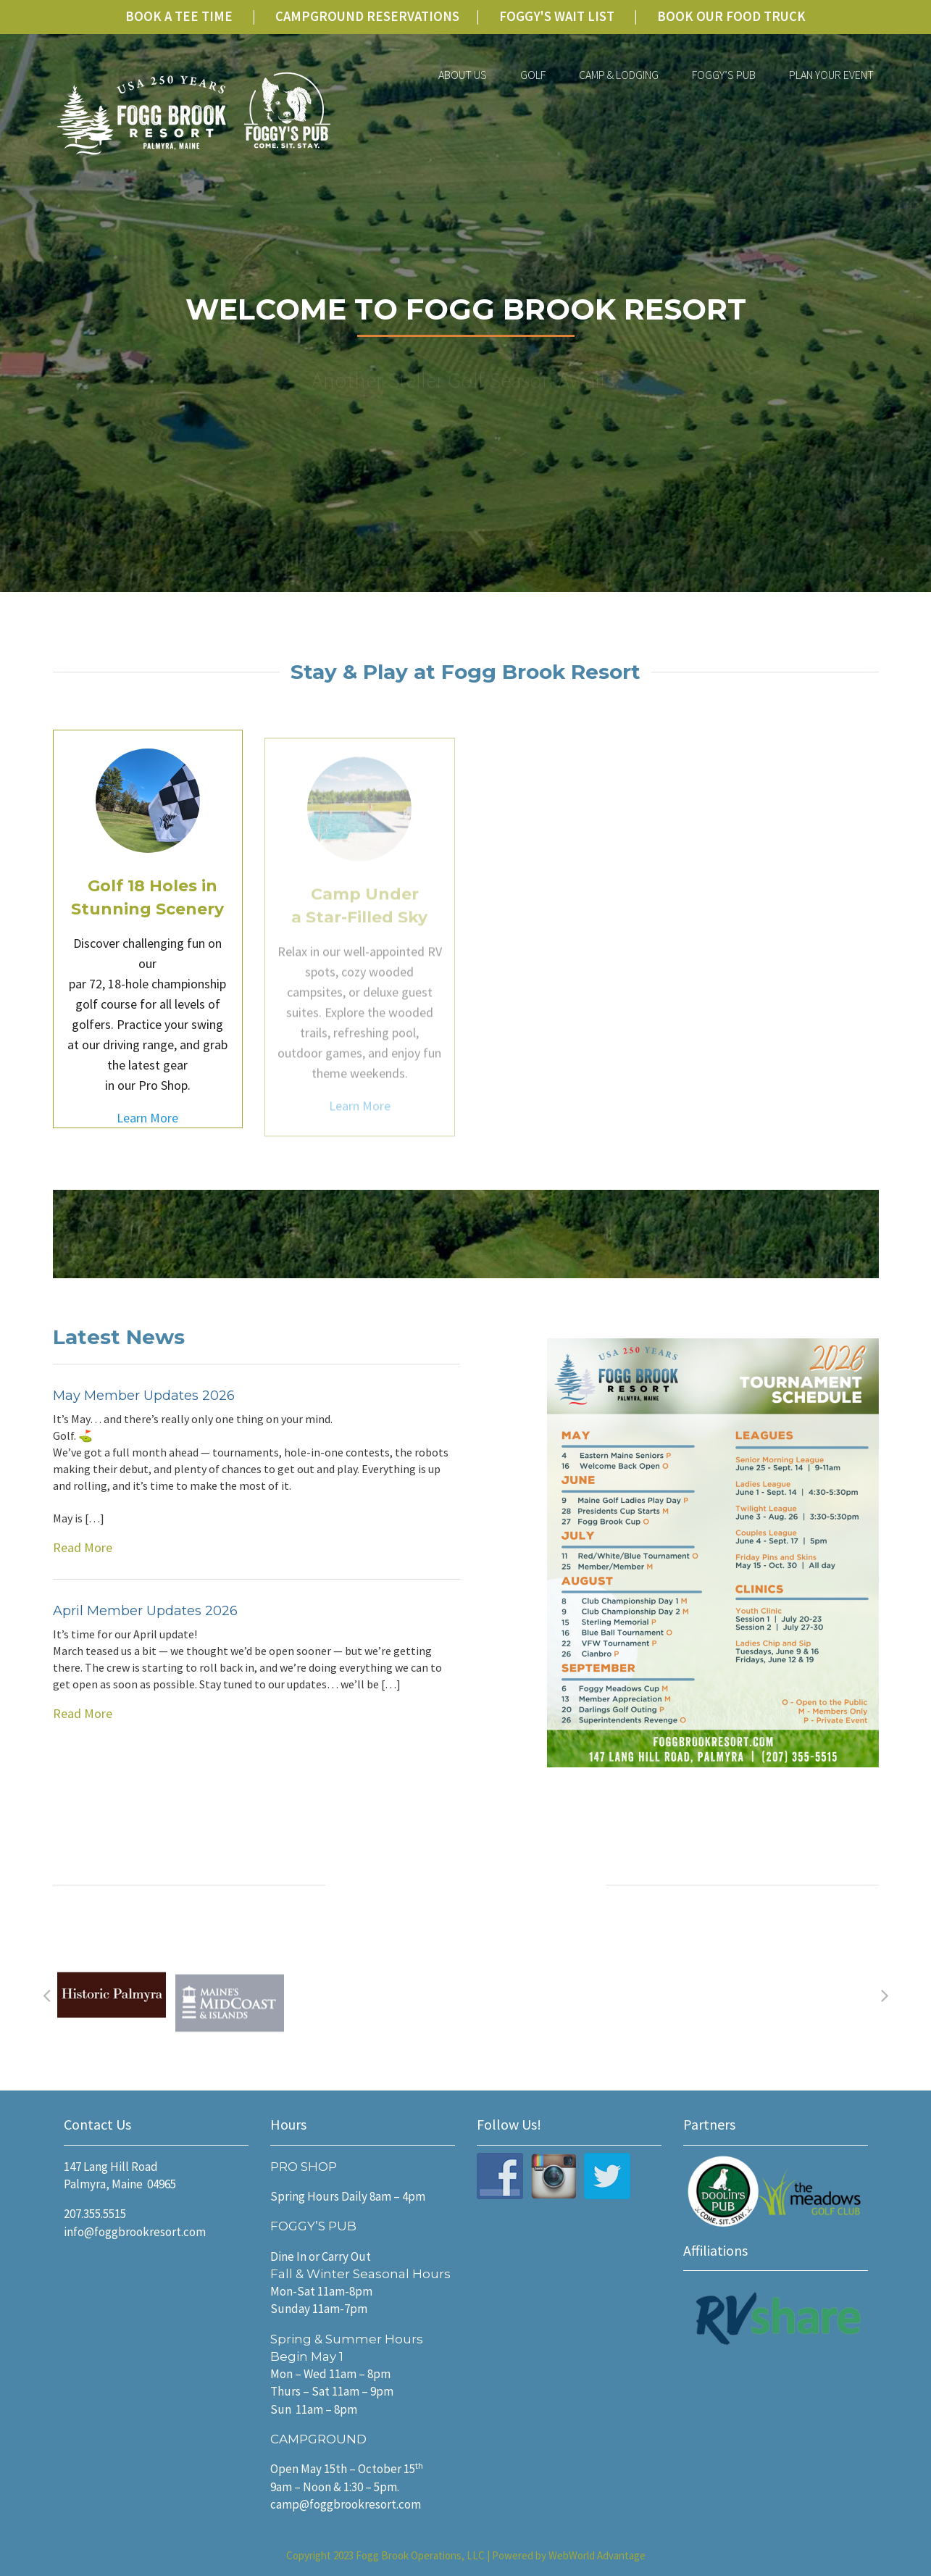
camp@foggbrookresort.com (345, 2504)
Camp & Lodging (619, 74)
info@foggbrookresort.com (135, 2232)
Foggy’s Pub (724, 74)
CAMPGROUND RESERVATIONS (367, 16)
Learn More (147, 1131)
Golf (533, 74)
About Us (462, 74)
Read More (257, 1486)
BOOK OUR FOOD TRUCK (731, 16)
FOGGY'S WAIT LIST (556, 16)
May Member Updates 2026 (144, 1399)
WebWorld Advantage (597, 2555)
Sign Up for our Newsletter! (764, 1229)
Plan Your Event (831, 74)
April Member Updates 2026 (145, 1614)
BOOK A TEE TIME (179, 16)
